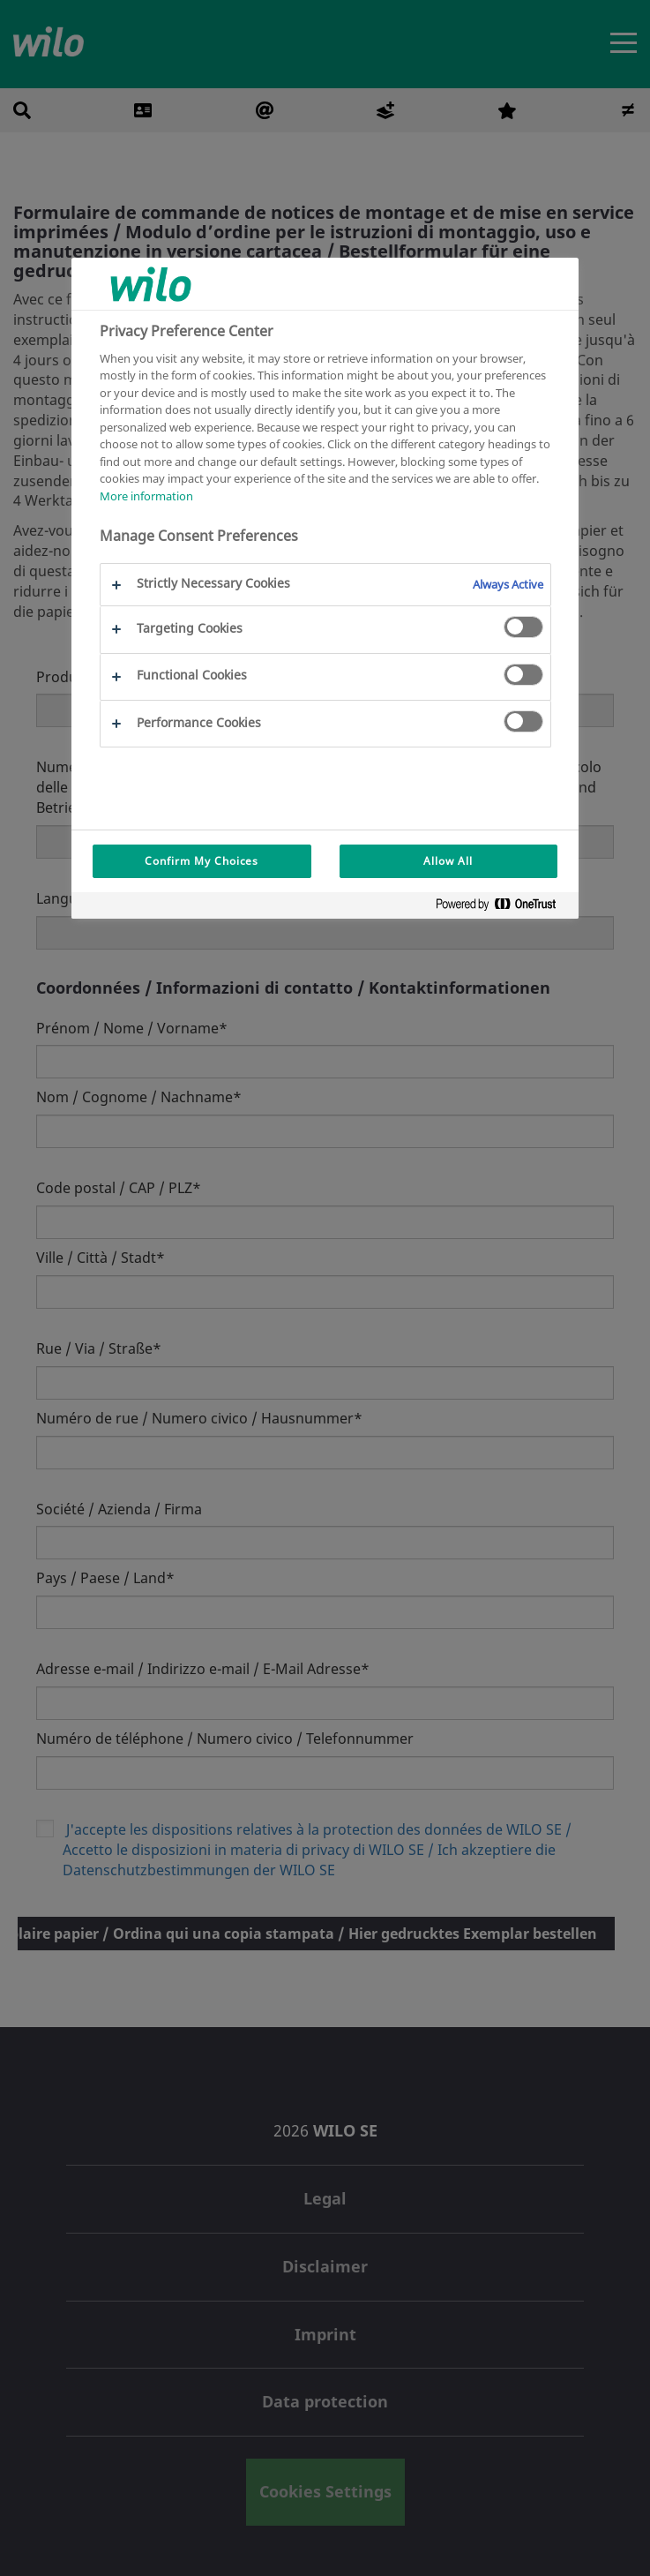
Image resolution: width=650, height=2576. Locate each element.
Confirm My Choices (201, 860)
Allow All (448, 860)
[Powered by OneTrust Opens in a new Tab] (503, 908)
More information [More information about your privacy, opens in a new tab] (146, 496)
